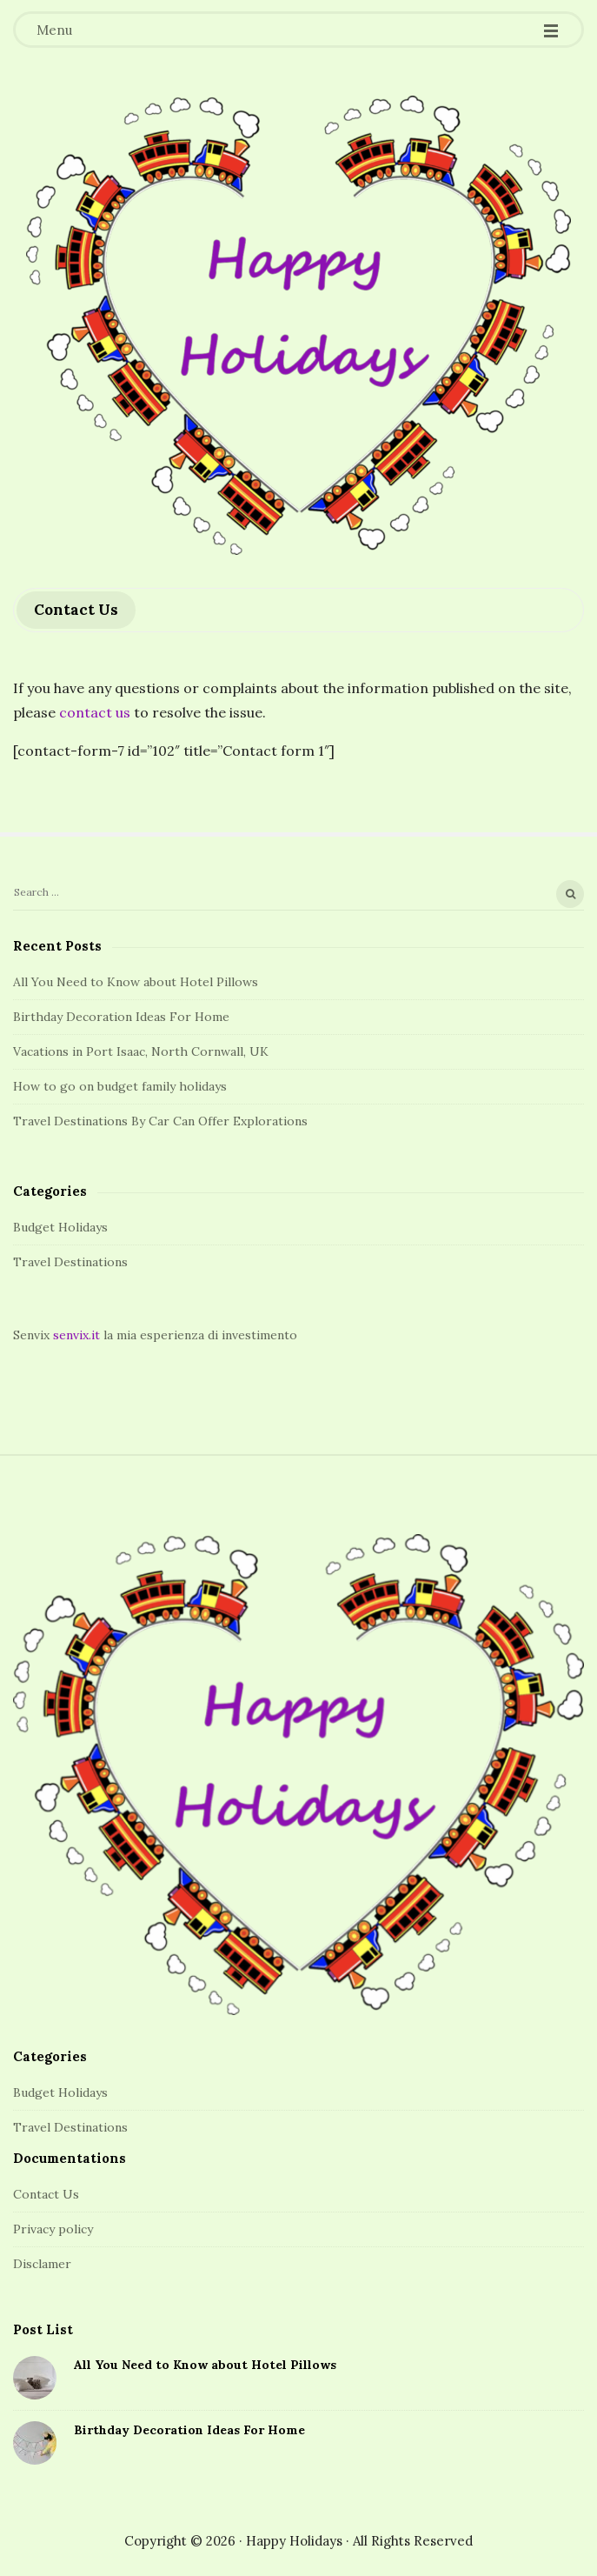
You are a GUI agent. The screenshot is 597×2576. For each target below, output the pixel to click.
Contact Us (46, 2194)
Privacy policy (53, 2229)
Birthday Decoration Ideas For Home (121, 1016)
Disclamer (42, 2264)
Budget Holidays (60, 1227)
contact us (94, 712)
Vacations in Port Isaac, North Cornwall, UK (141, 1051)
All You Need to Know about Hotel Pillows (135, 982)
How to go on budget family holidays (120, 1086)
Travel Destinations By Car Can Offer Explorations (160, 1121)
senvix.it (76, 1335)
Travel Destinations (70, 1262)
